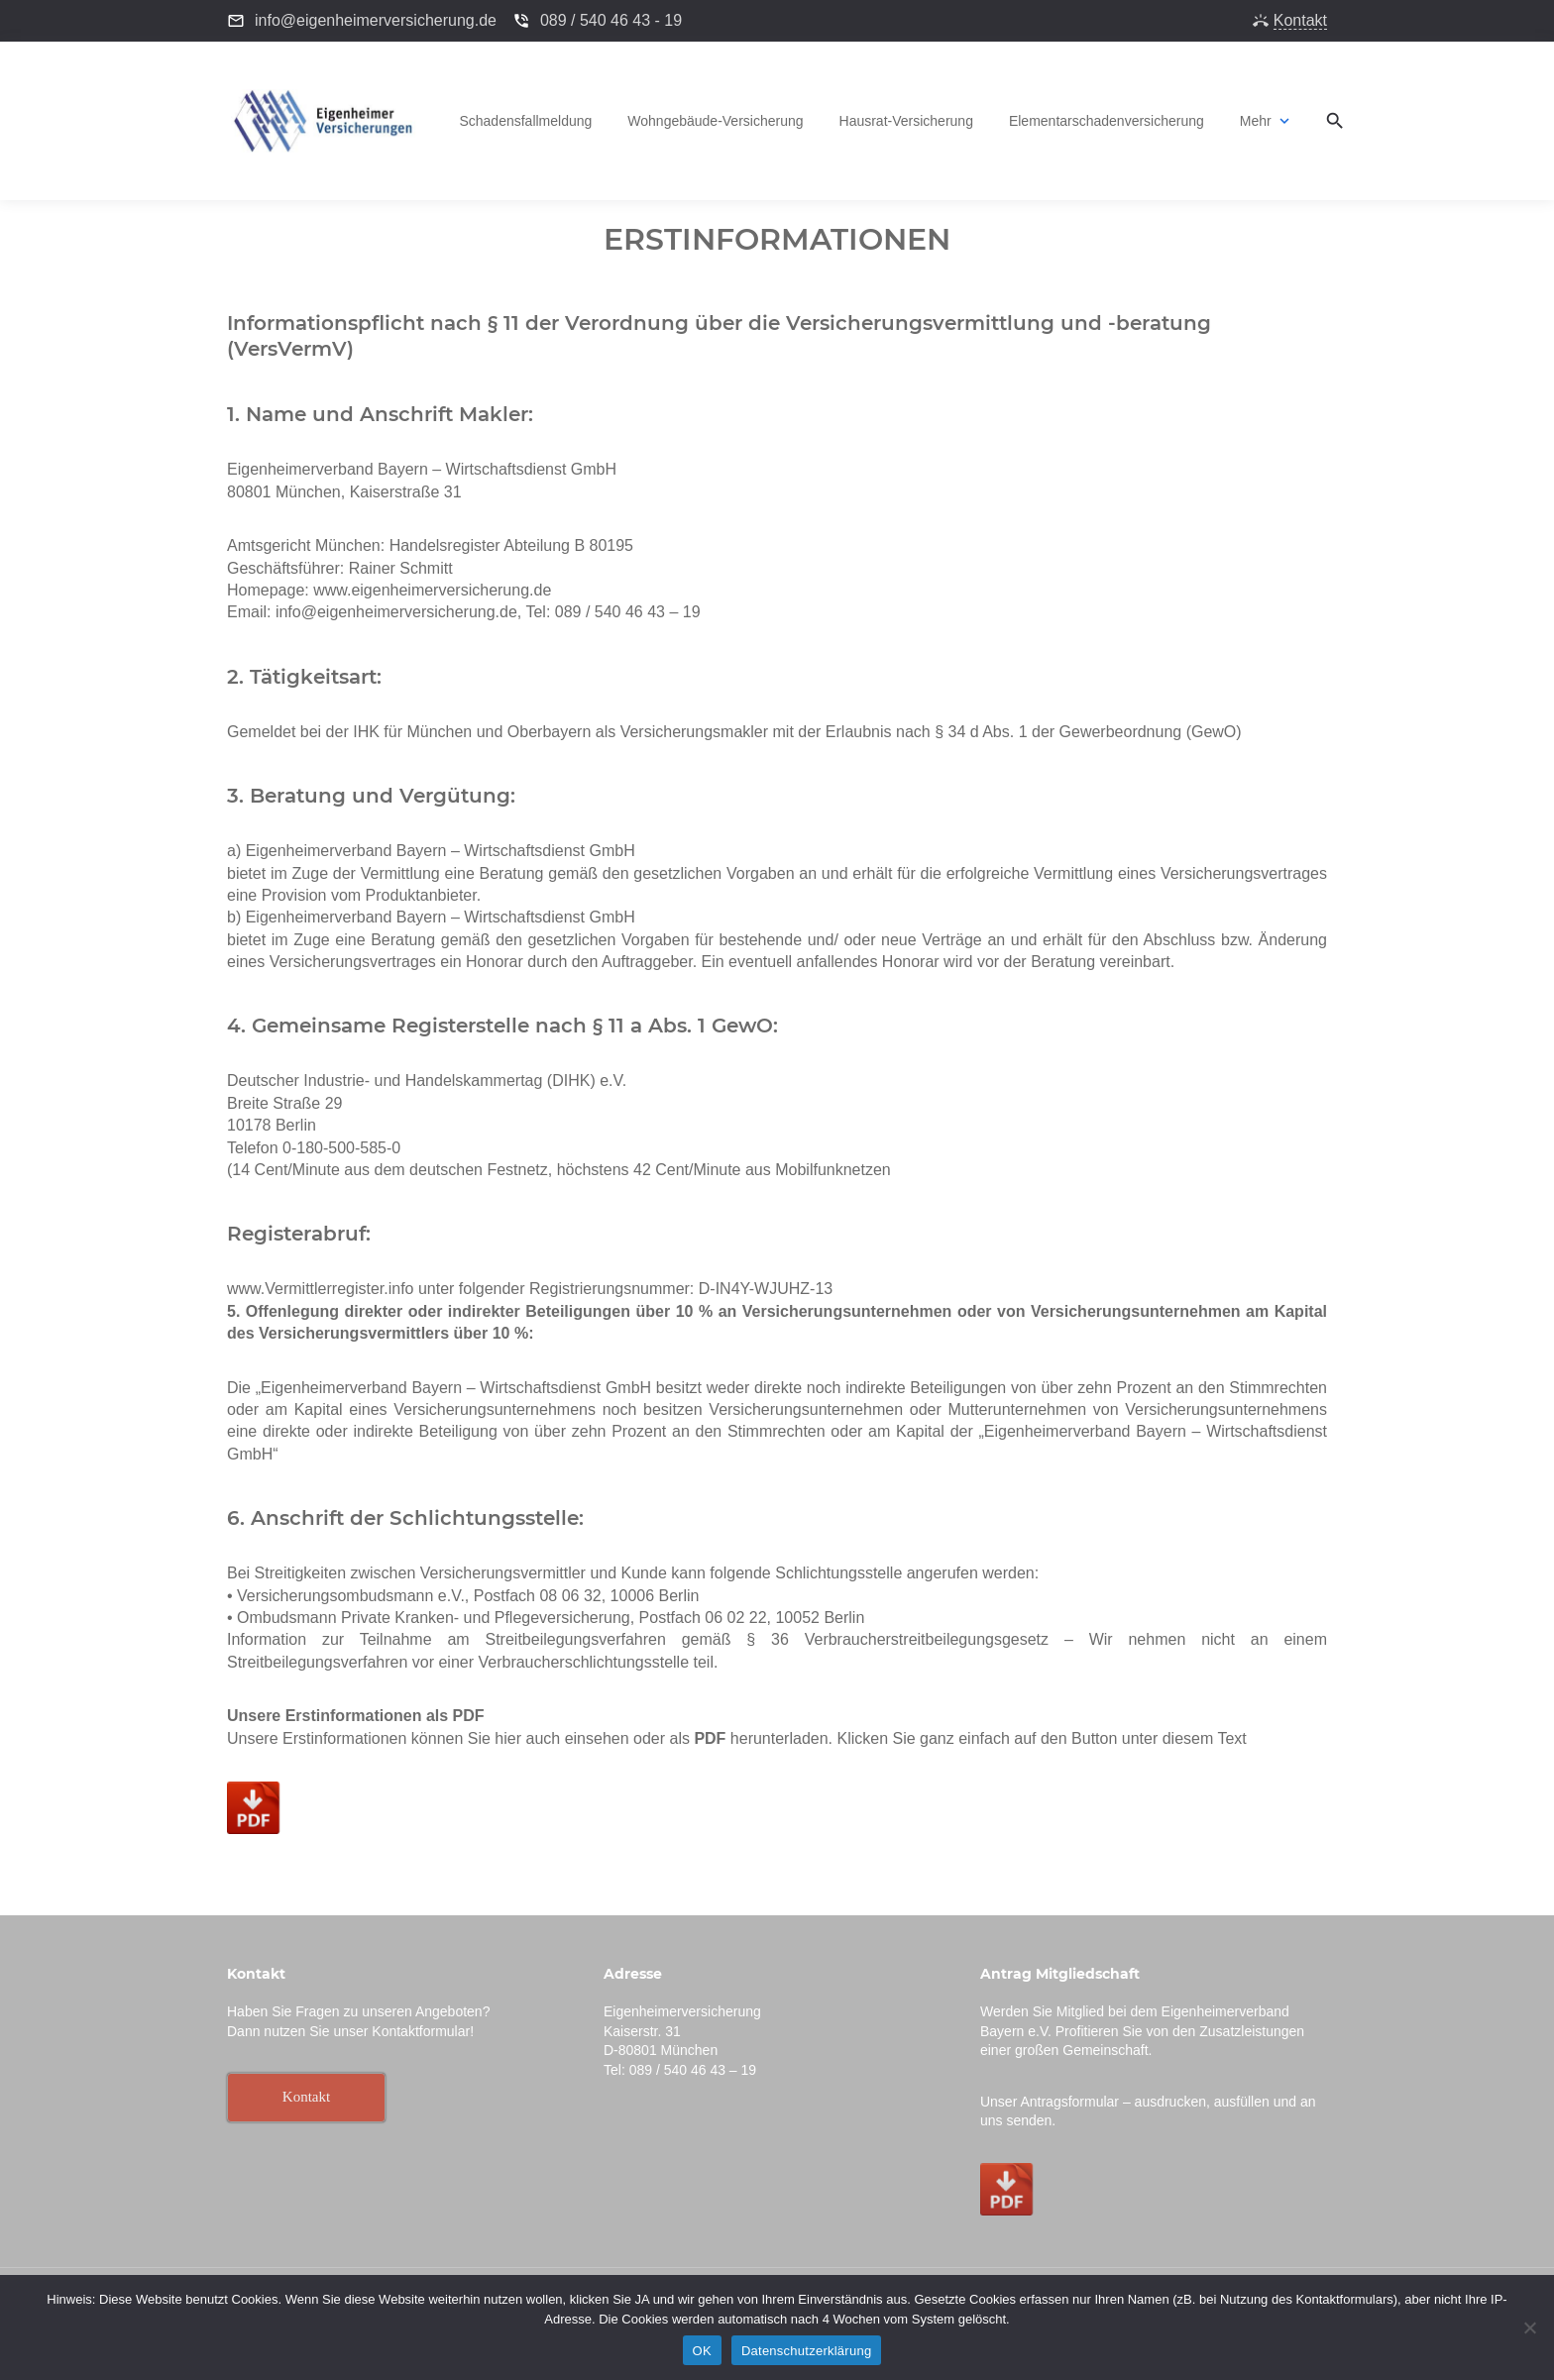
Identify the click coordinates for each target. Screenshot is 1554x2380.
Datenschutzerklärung (806, 2350)
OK (702, 2350)
